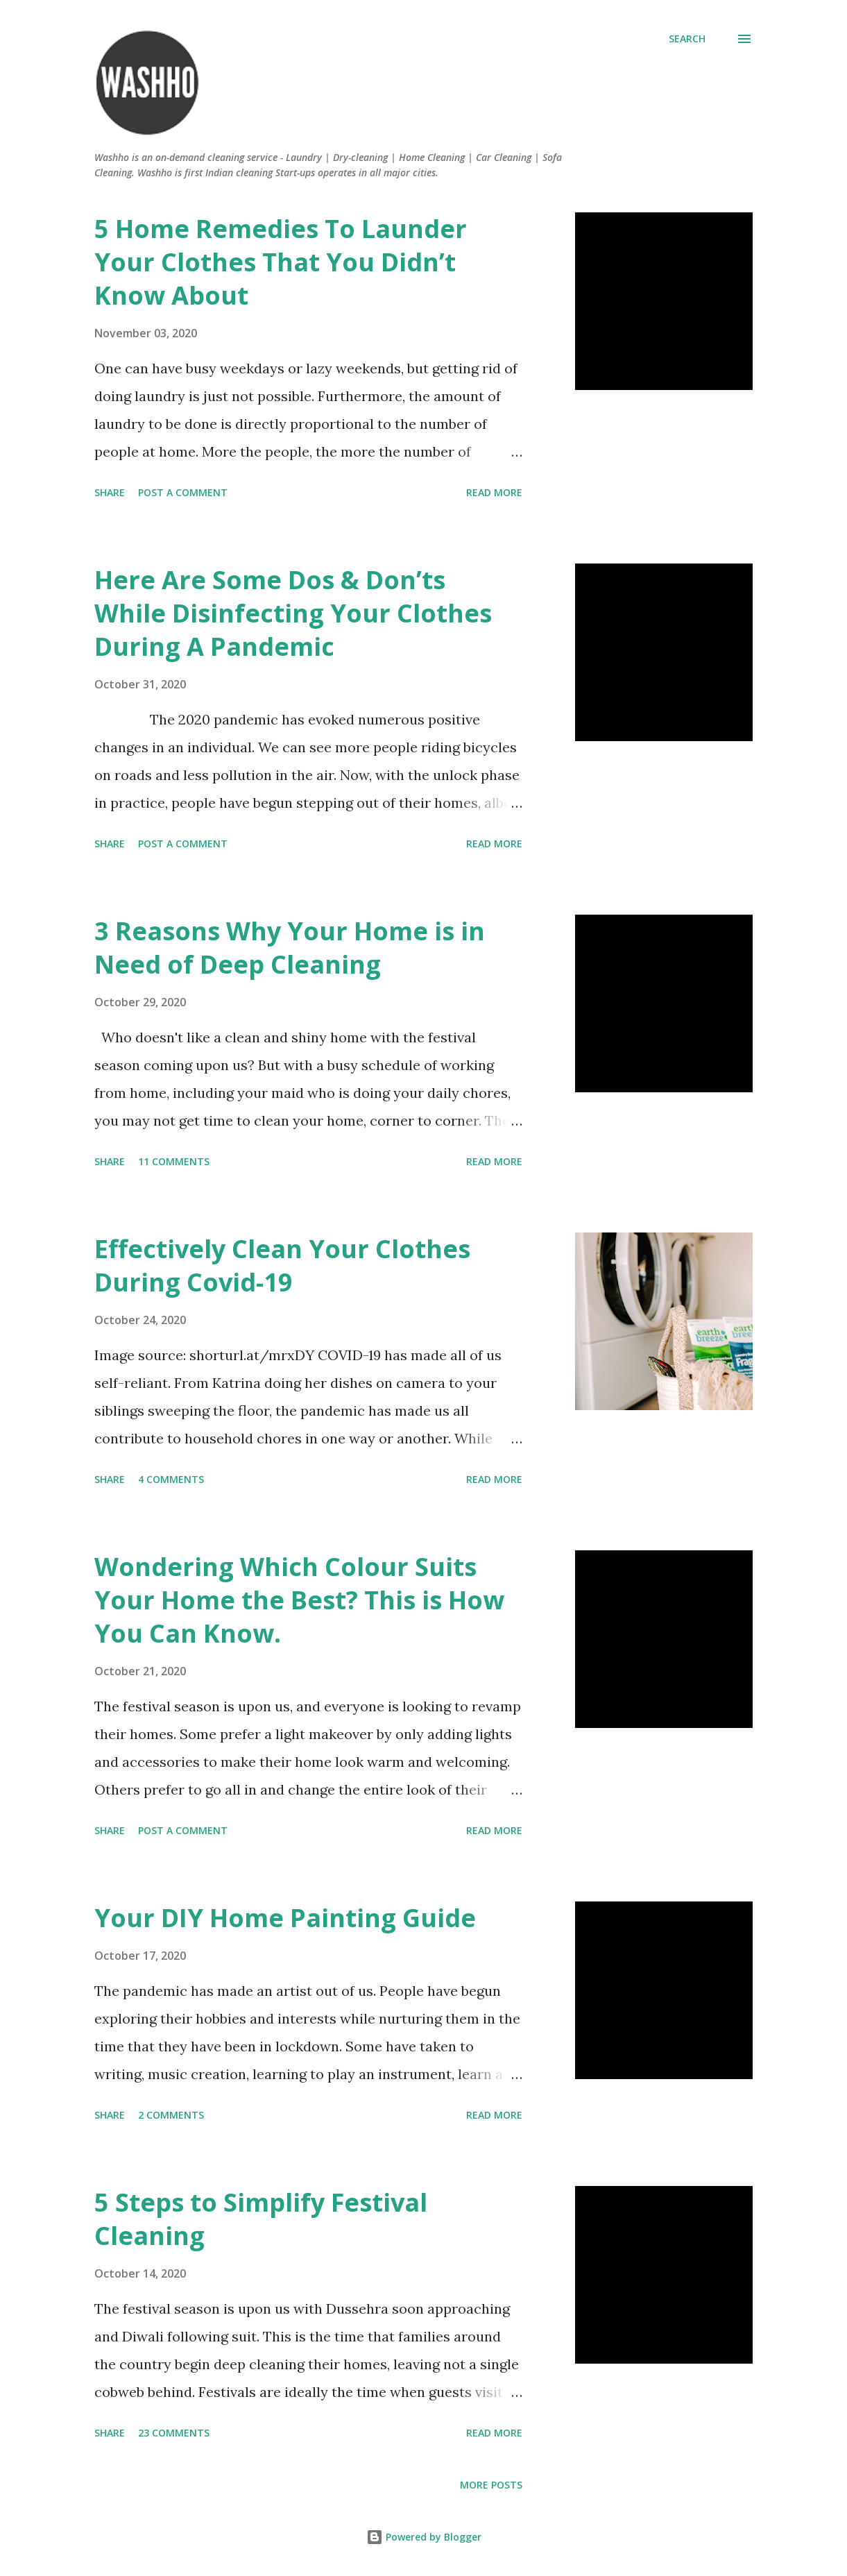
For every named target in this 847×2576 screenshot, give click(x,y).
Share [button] (109, 492)
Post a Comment (183, 492)
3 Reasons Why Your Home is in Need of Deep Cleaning (289, 947)
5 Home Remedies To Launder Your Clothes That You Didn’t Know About (280, 262)
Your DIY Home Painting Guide (285, 1918)
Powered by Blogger (423, 2536)
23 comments (173, 2432)
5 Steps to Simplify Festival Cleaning (260, 2219)
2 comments (171, 2114)
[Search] (687, 39)
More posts (491, 2484)
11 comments (173, 1161)
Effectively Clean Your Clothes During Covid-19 (282, 1265)
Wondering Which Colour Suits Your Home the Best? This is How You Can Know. (299, 1600)
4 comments (171, 1479)
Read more (494, 492)
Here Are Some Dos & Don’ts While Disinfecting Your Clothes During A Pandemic (293, 613)
